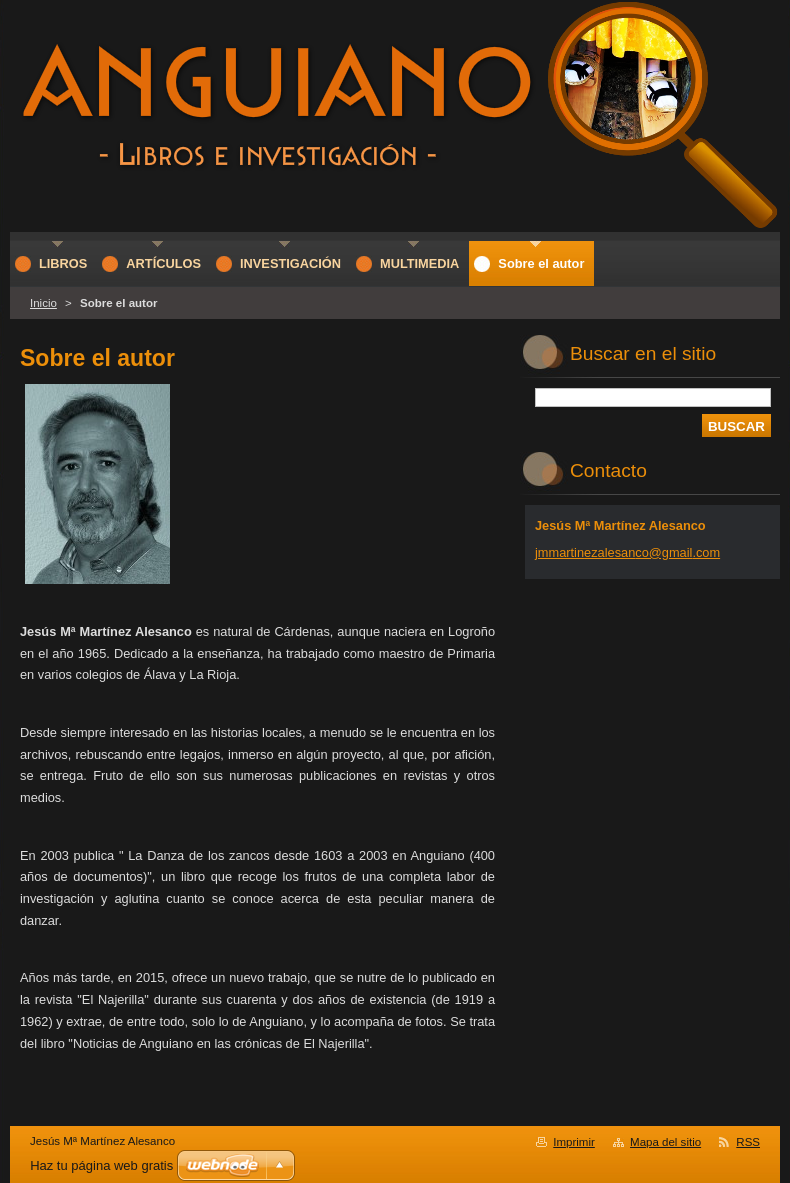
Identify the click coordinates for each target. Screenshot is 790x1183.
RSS (748, 1142)
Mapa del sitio (665, 1142)
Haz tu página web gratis (101, 1165)
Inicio (43, 303)
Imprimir (574, 1142)
